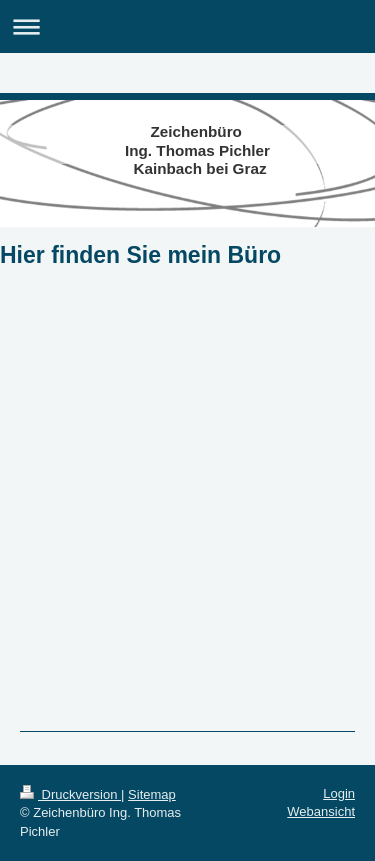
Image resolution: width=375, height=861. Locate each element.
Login (339, 793)
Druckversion (70, 794)
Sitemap (152, 794)
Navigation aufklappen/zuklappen (187, 26)
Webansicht (321, 811)
